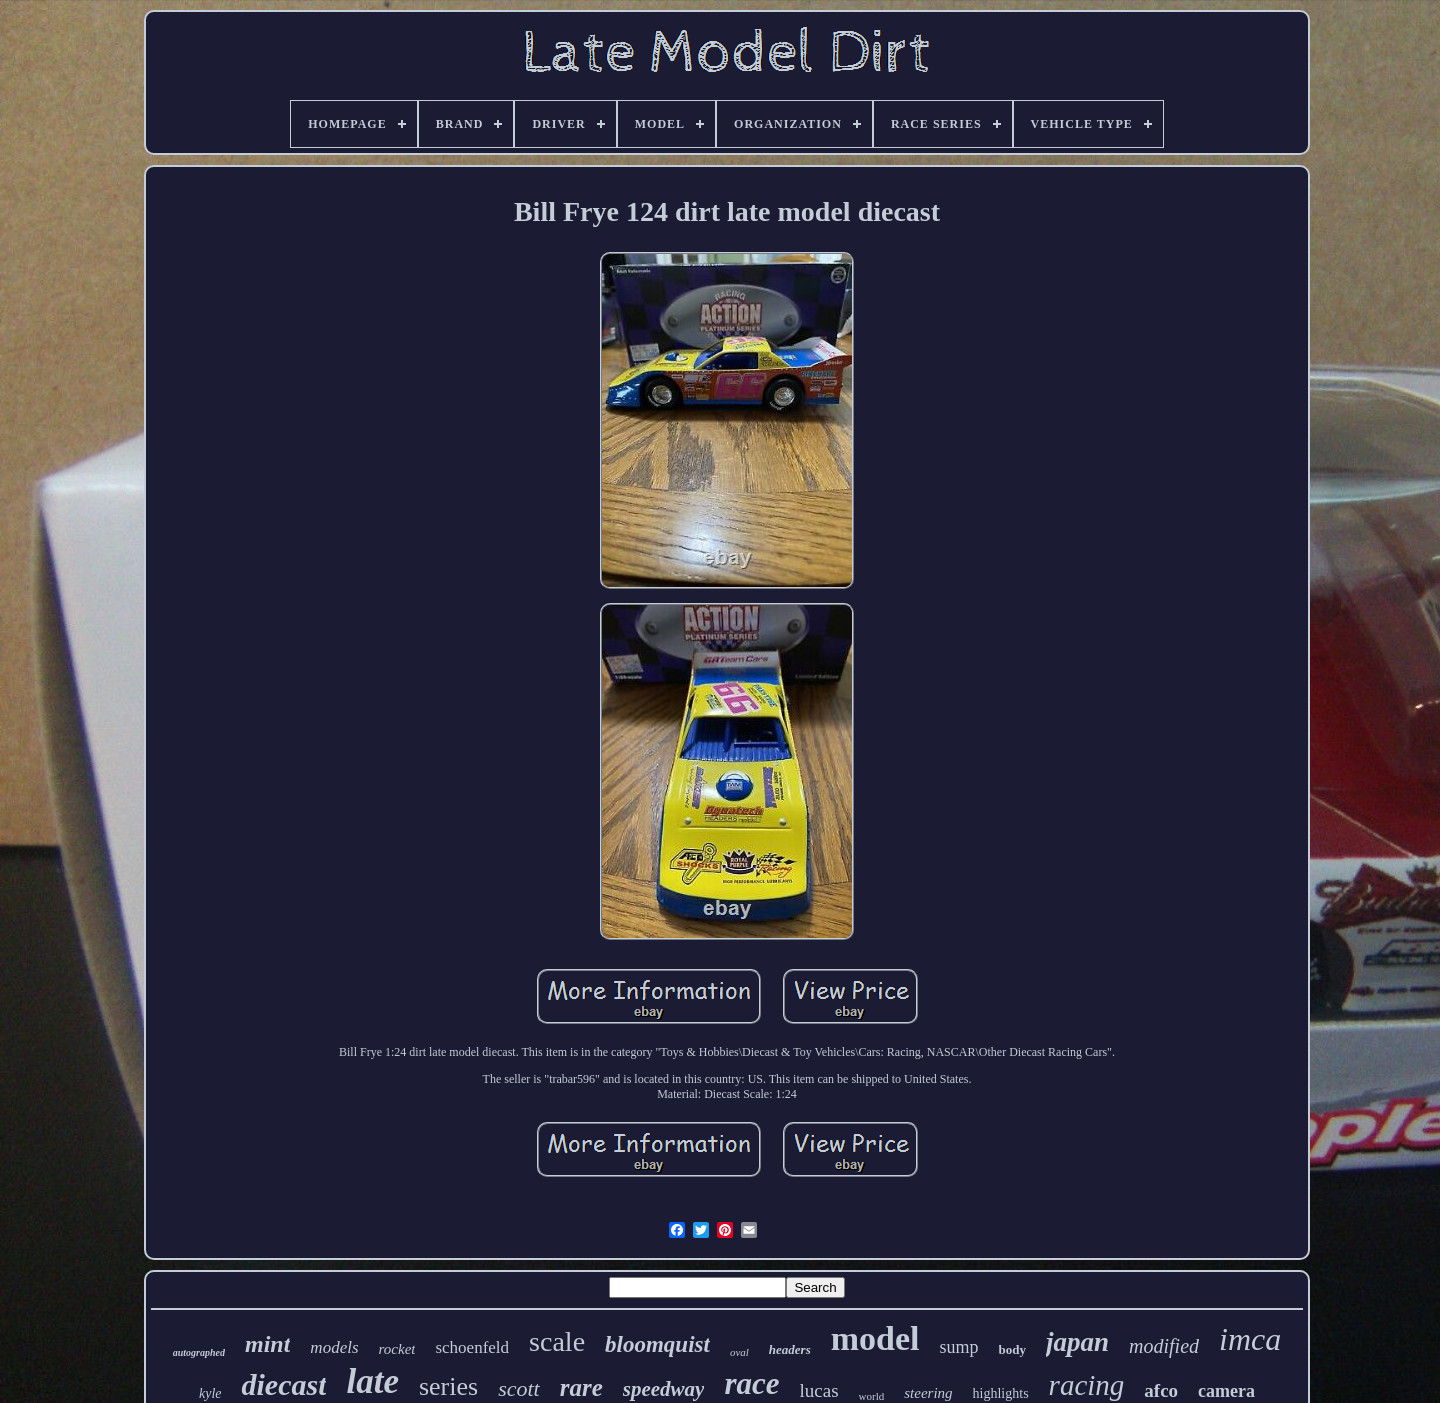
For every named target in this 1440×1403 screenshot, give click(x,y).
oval (739, 1352)
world (872, 1396)
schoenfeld (472, 1347)
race (751, 1383)
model (875, 1338)
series (448, 1386)
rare (581, 1387)
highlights (1001, 1393)
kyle (210, 1393)
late (372, 1381)
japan (1077, 1342)
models (334, 1347)
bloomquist (657, 1344)
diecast (283, 1384)
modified (1164, 1346)
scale (557, 1341)
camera (1226, 1391)
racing (1087, 1385)
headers (790, 1349)
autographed (199, 1352)
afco (1161, 1390)
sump (959, 1347)
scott (519, 1388)
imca (1250, 1339)
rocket (397, 1349)
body (1012, 1349)
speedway (664, 1389)
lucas (819, 1390)
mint (267, 1344)
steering (928, 1393)
